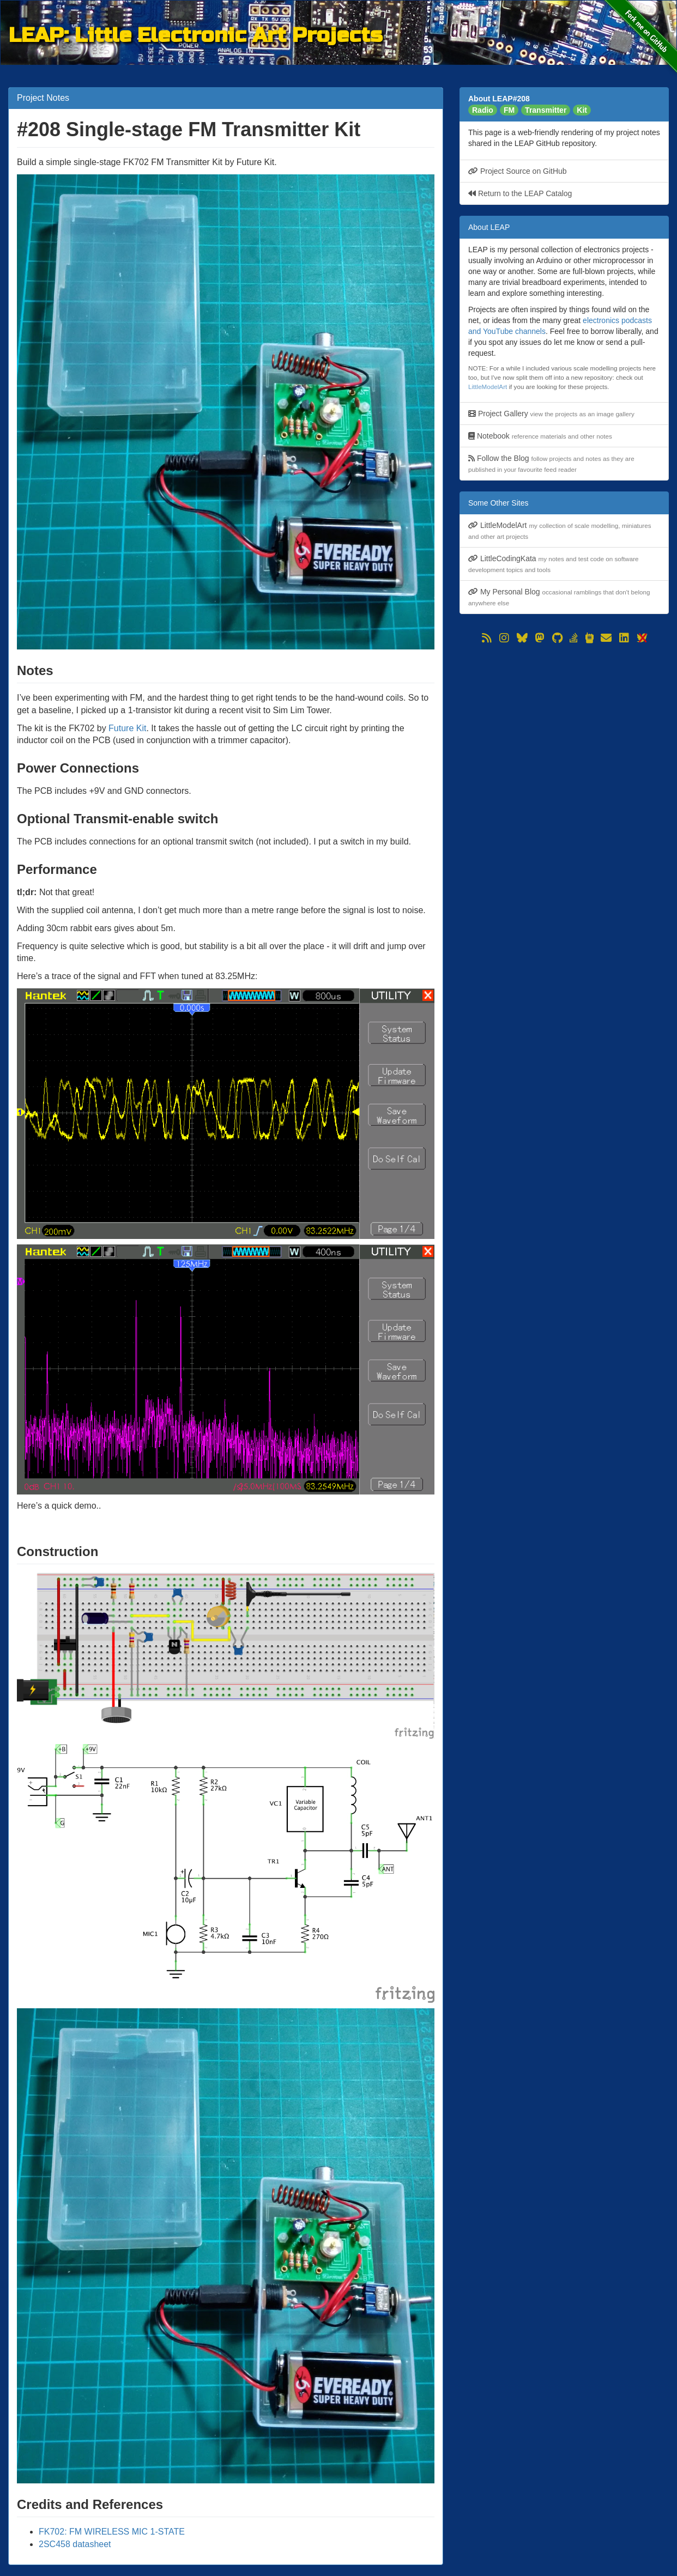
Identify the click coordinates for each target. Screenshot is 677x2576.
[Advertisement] (564, 722)
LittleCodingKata (553, 563)
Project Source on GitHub (517, 171)
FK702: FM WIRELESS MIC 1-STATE (112, 2531)
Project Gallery (551, 413)
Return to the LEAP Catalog (520, 193)
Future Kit (127, 728)
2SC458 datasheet (75, 2544)
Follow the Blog (551, 463)
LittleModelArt (487, 386)
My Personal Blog (559, 596)
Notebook (540, 436)
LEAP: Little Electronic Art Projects (195, 33)
